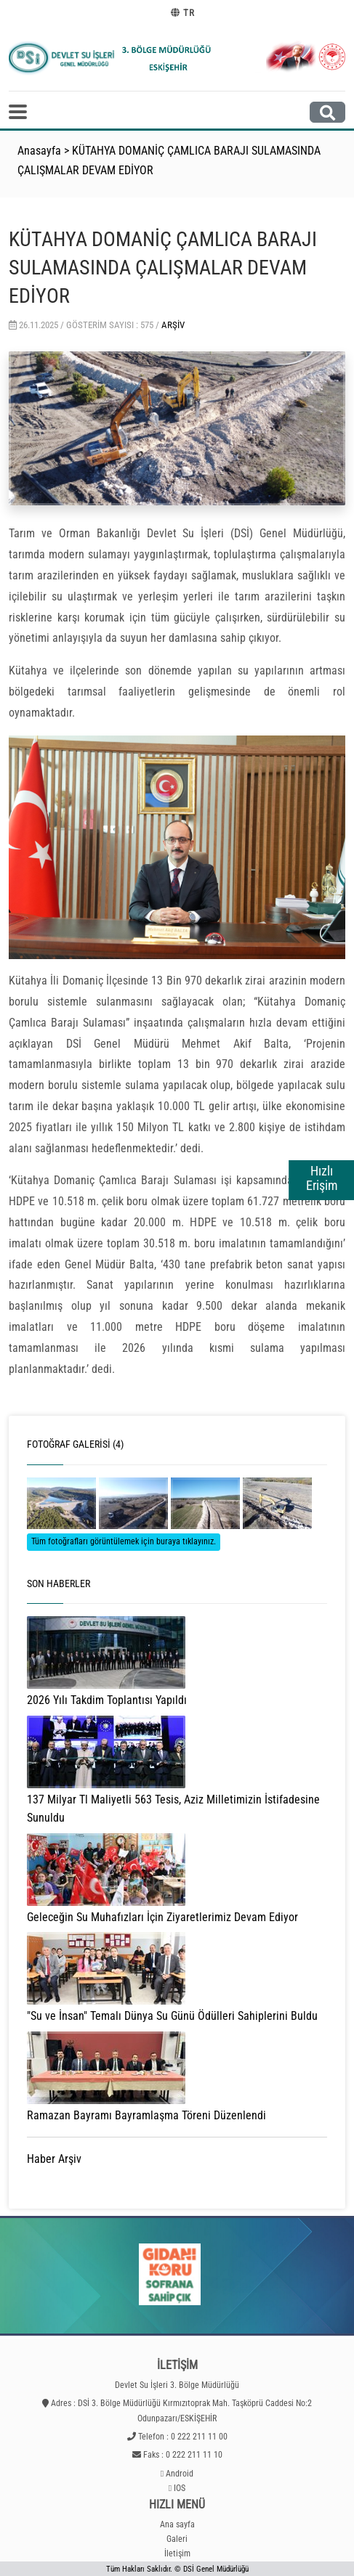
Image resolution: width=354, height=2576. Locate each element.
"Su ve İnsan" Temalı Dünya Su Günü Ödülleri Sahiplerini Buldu (172, 2016)
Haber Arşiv (54, 2159)
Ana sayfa (177, 2524)
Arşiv (173, 324)
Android (179, 2474)
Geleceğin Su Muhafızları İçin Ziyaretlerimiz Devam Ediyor (162, 1917)
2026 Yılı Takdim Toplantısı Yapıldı (107, 1700)
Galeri (177, 2539)
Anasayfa (39, 151)
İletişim (177, 2553)
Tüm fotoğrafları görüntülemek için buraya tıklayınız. (123, 1541)
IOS (179, 2488)
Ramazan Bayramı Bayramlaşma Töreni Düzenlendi (146, 2115)
